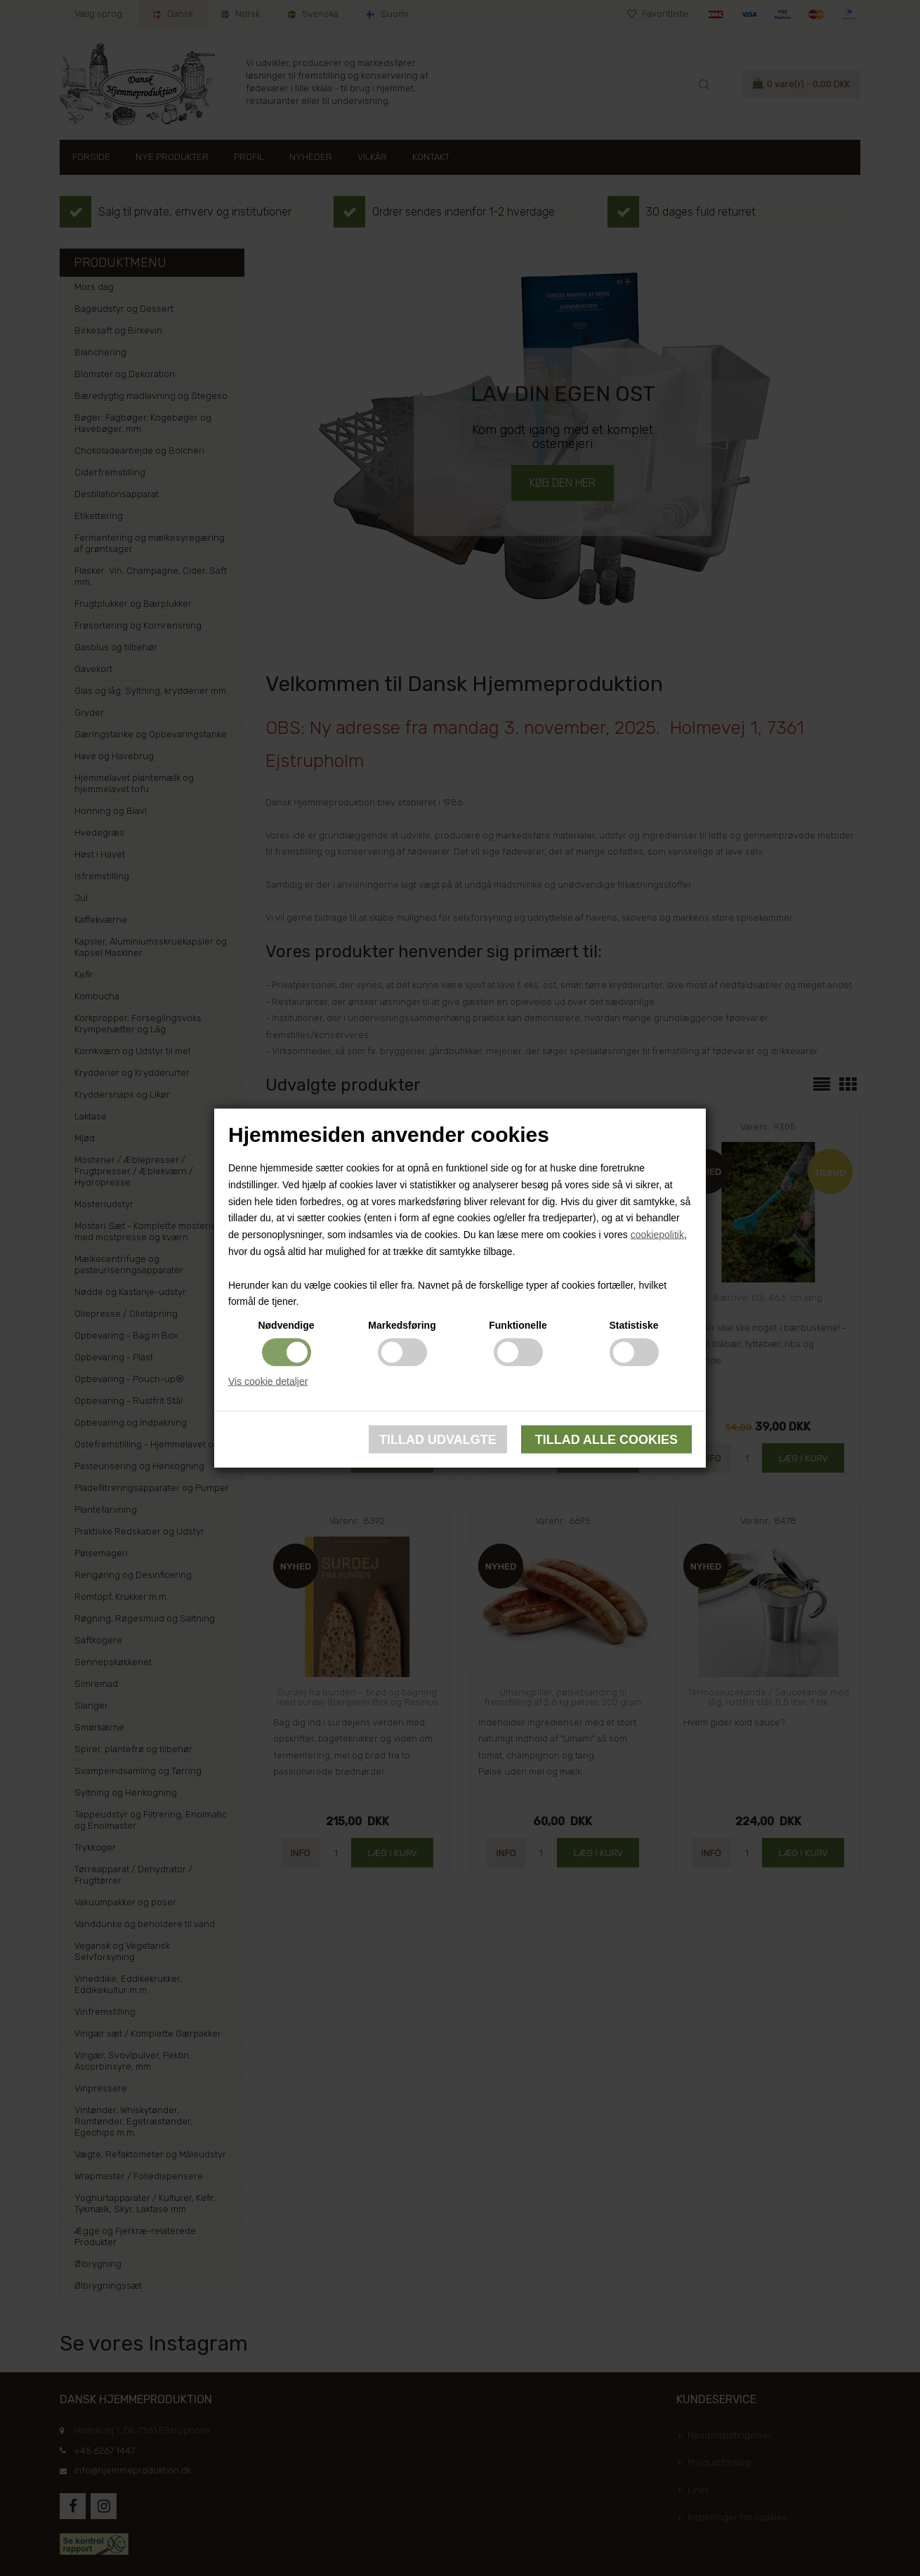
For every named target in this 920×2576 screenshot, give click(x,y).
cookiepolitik (657, 1234)
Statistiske (633, 1325)
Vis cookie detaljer (268, 1381)
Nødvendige (286, 1325)
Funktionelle (517, 1325)
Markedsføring (401, 1325)
